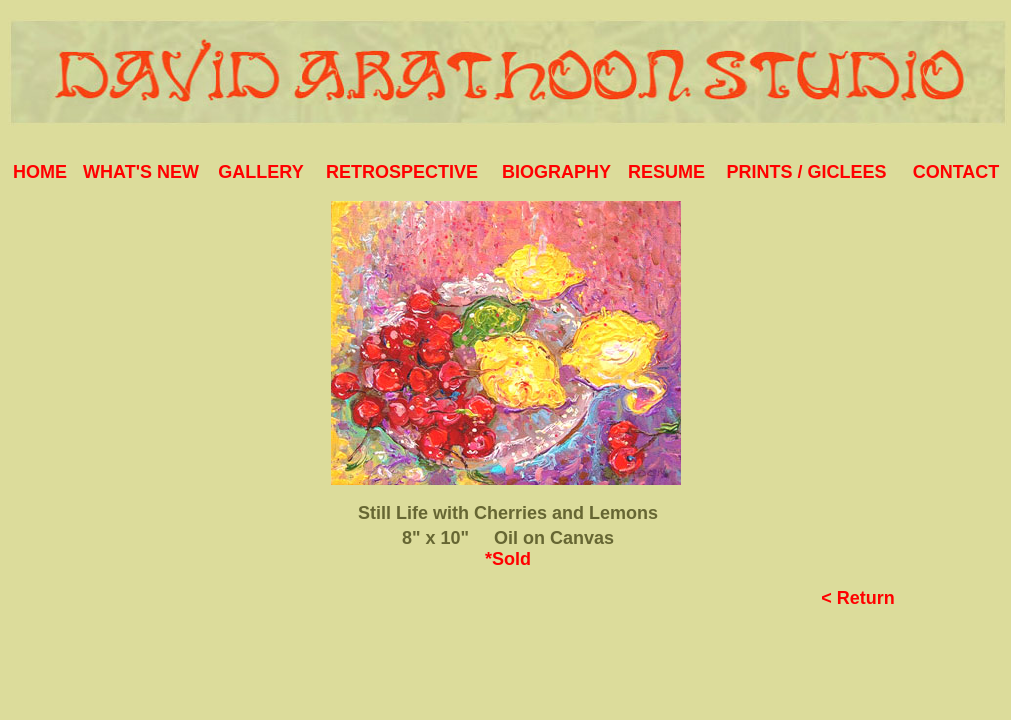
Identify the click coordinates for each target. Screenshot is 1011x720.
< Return (858, 598)
